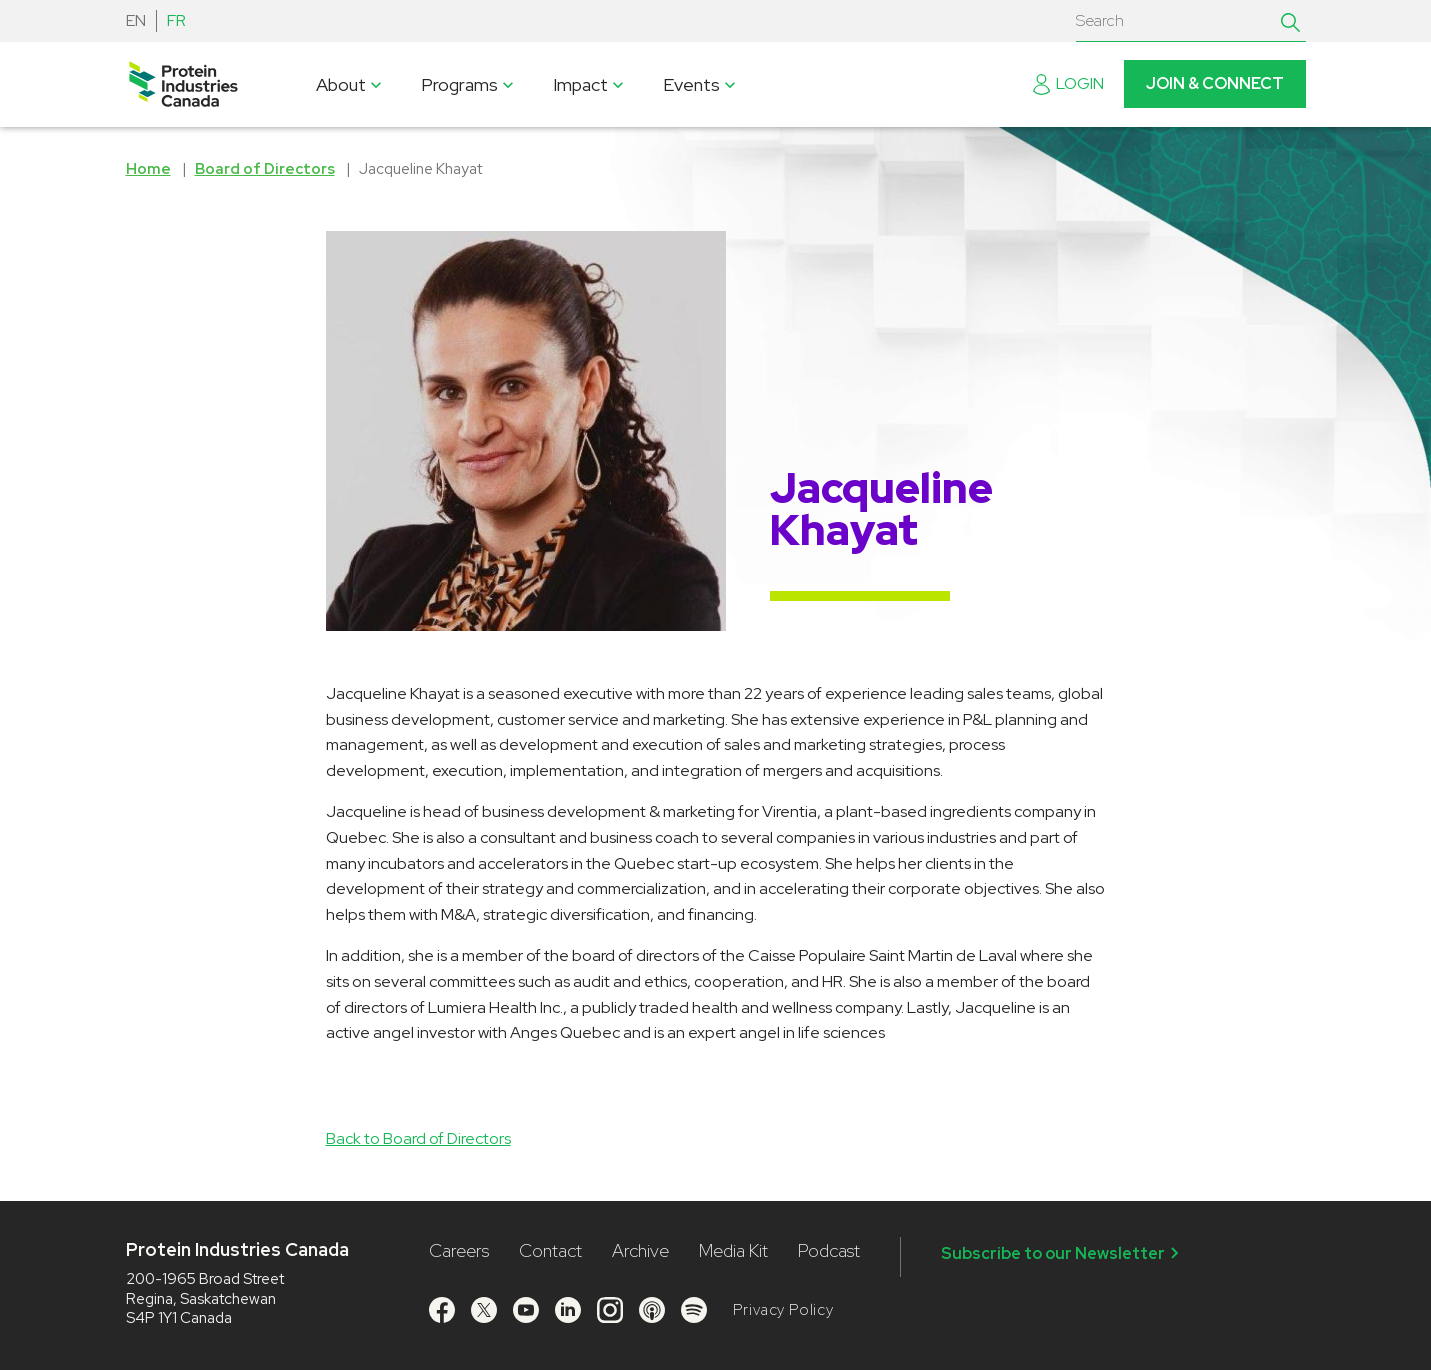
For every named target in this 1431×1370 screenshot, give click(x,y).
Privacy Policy (783, 1310)
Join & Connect (1215, 83)
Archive (640, 1250)
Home (148, 169)
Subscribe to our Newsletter (1063, 1253)
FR (176, 20)
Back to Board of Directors (418, 1138)
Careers (459, 1250)
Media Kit (733, 1250)
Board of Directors (265, 169)
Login (1068, 83)
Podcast (829, 1250)
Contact (550, 1250)
